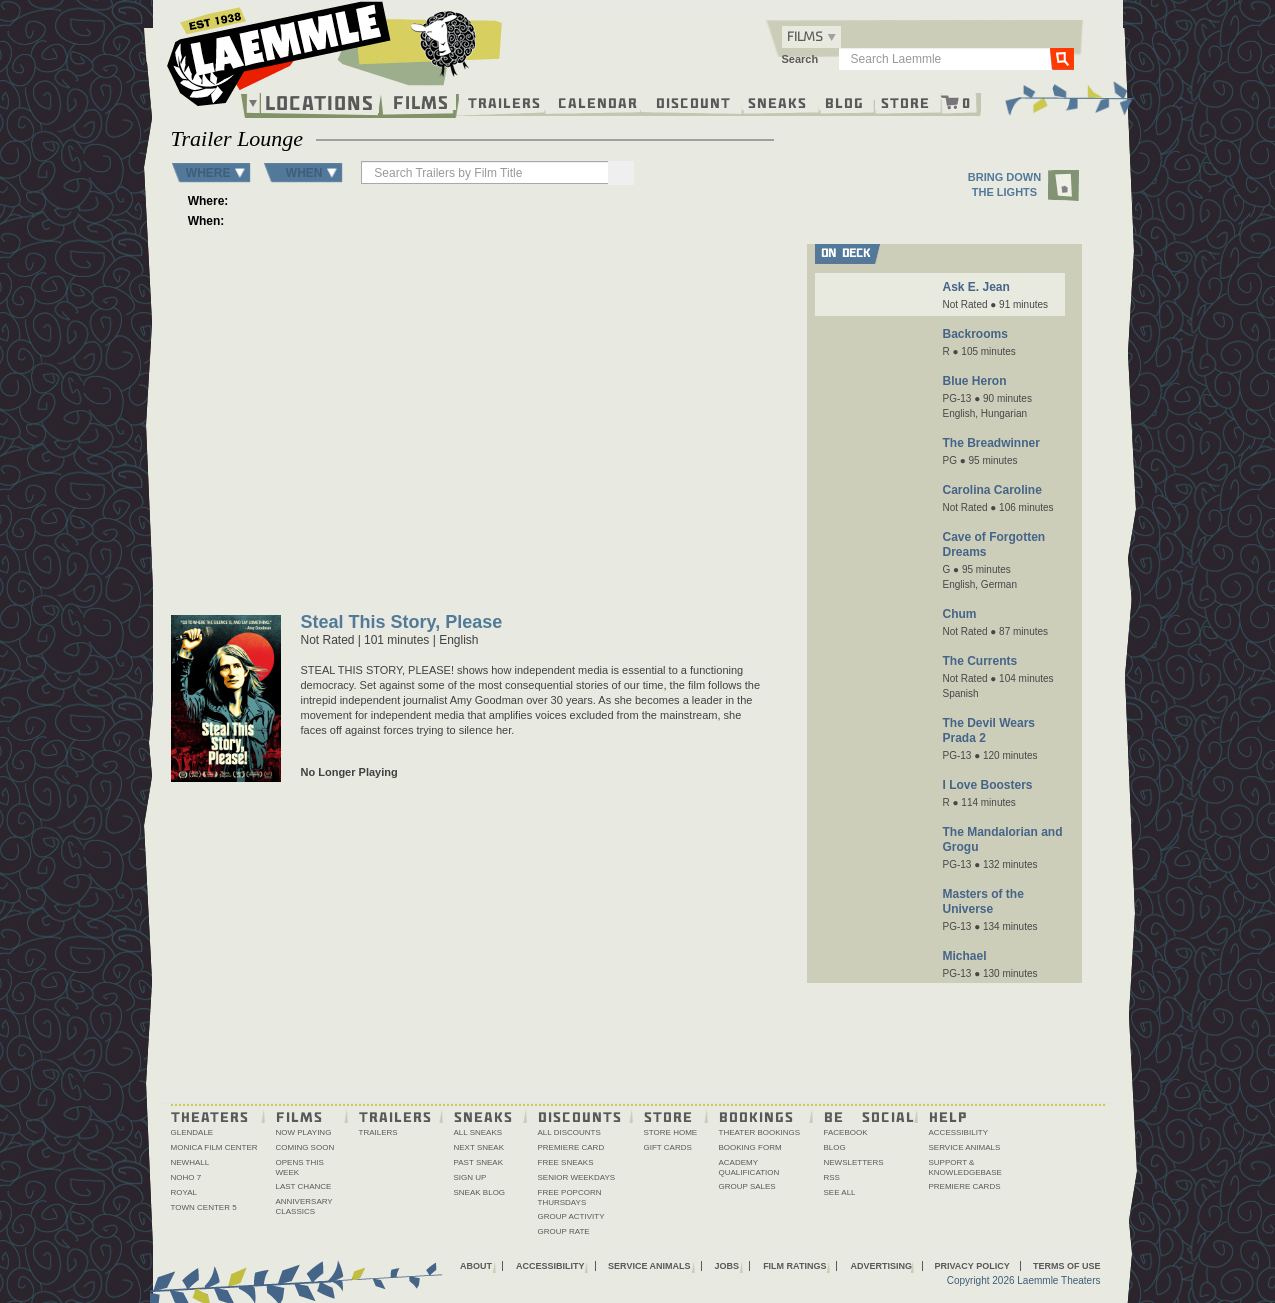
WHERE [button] (208, 172)
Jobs (727, 1266)
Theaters (210, 1116)
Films (421, 100)
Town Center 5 (204, 1207)
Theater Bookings (760, 1132)
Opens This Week (300, 1167)
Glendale (192, 1132)
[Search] (621, 173)
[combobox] (811, 37)
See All (840, 1192)
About (476, 1266)
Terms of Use (1067, 1266)
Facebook (846, 1132)
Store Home (671, 1132)
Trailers (504, 102)
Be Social (869, 1116)
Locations (319, 103)
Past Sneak (479, 1162)
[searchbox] (486, 172)
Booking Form (750, 1147)
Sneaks (777, 102)
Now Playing (304, 1132)
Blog (844, 102)
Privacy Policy (971, 1266)
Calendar (598, 102)
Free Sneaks (566, 1162)
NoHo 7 (186, 1177)
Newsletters (854, 1162)
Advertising (881, 1266)
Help (948, 1116)
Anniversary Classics (304, 1206)
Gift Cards (668, 1147)
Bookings (756, 1116)
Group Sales (747, 1186)
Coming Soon (305, 1147)
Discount (693, 102)
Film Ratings (794, 1266)
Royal (184, 1192)
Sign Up (470, 1177)
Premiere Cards (965, 1186)
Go (1061, 58)
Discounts (580, 1116)
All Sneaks (478, 1132)
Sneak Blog (480, 1192)
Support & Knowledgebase (965, 1167)
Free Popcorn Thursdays (570, 1197)
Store (905, 102)
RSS (832, 1177)
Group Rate (564, 1231)
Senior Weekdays (577, 1177)
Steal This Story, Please (402, 623)
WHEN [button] (304, 172)
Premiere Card (571, 1147)
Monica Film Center (214, 1147)
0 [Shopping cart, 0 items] (967, 102)
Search (800, 59)
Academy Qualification (749, 1167)
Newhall (190, 1162)
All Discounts (569, 1132)
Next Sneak (479, 1147)
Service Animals (965, 1147)
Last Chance (304, 1186)
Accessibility (959, 1132)
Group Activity (571, 1216)
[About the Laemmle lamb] (444, 42)
